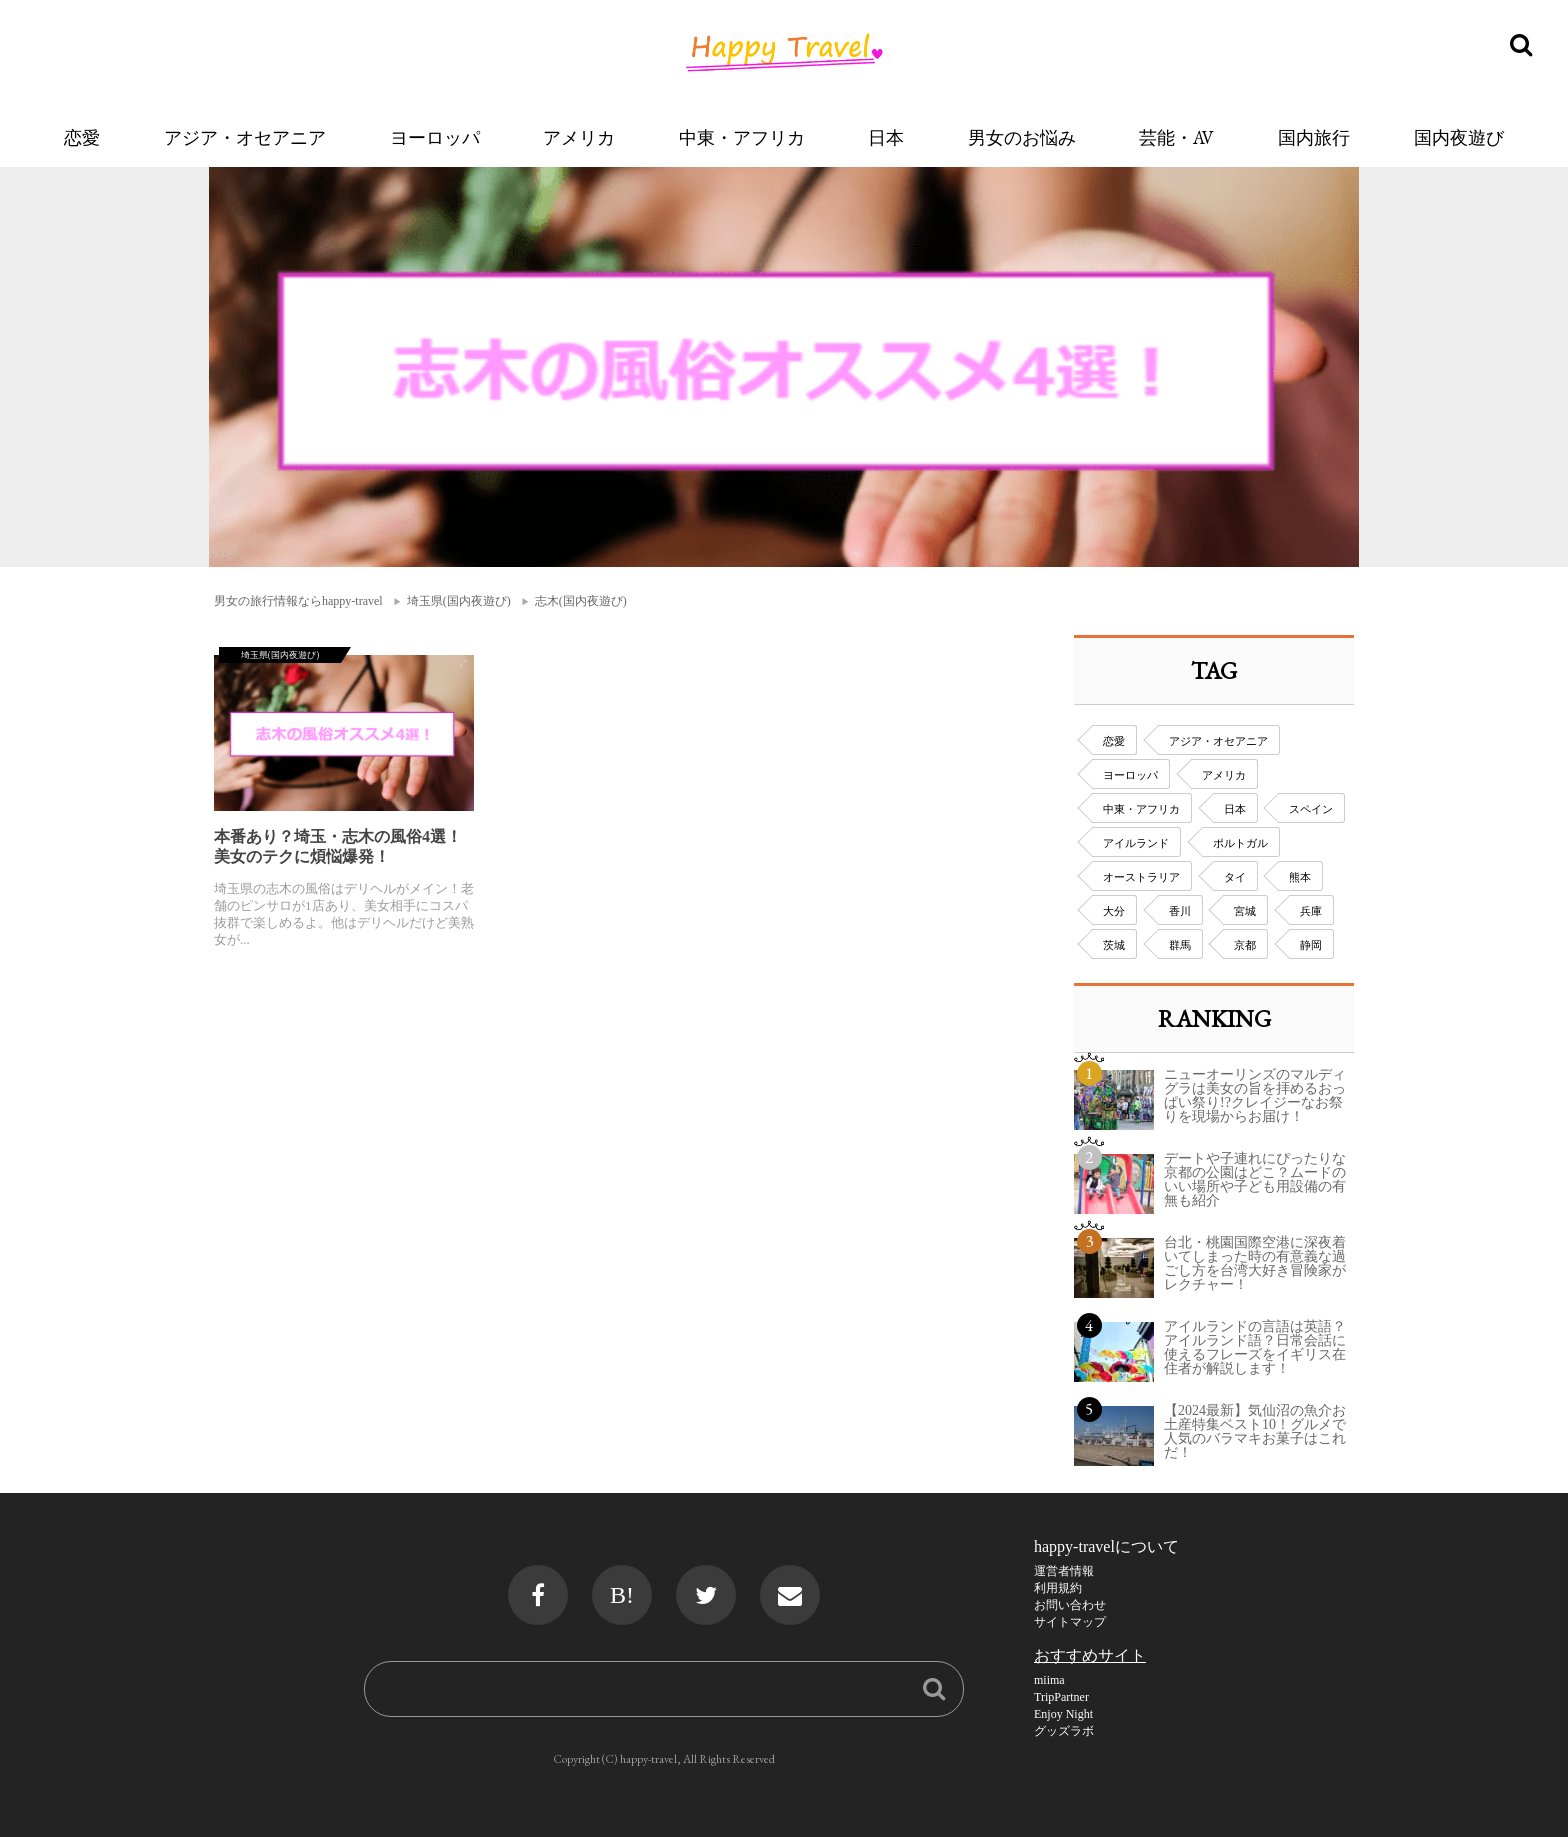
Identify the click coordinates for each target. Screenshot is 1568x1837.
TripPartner (1061, 1697)
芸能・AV (1176, 137)
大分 (1114, 911)
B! (622, 1595)
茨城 (1114, 945)
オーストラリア (1141, 877)
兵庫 (1311, 911)
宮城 (1245, 911)
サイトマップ (1070, 1622)
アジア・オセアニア (245, 137)
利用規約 (1058, 1588)
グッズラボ (1064, 1731)
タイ (1235, 877)
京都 (1245, 945)
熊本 (1300, 877)
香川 (1180, 911)
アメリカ (579, 137)
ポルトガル (1240, 843)
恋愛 (82, 137)
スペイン (1311, 809)
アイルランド (1136, 843)
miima (1049, 1680)
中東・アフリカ (742, 137)
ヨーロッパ (435, 137)
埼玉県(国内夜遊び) (459, 601)
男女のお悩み (1022, 137)
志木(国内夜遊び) (581, 601)
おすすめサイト (1090, 1655)
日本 (886, 137)
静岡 (1311, 945)
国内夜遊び (1459, 137)
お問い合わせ (1070, 1605)
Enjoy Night (1063, 1714)
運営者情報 (1064, 1571)
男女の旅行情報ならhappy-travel (298, 601)
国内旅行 (1314, 137)
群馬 (1180, 945)
